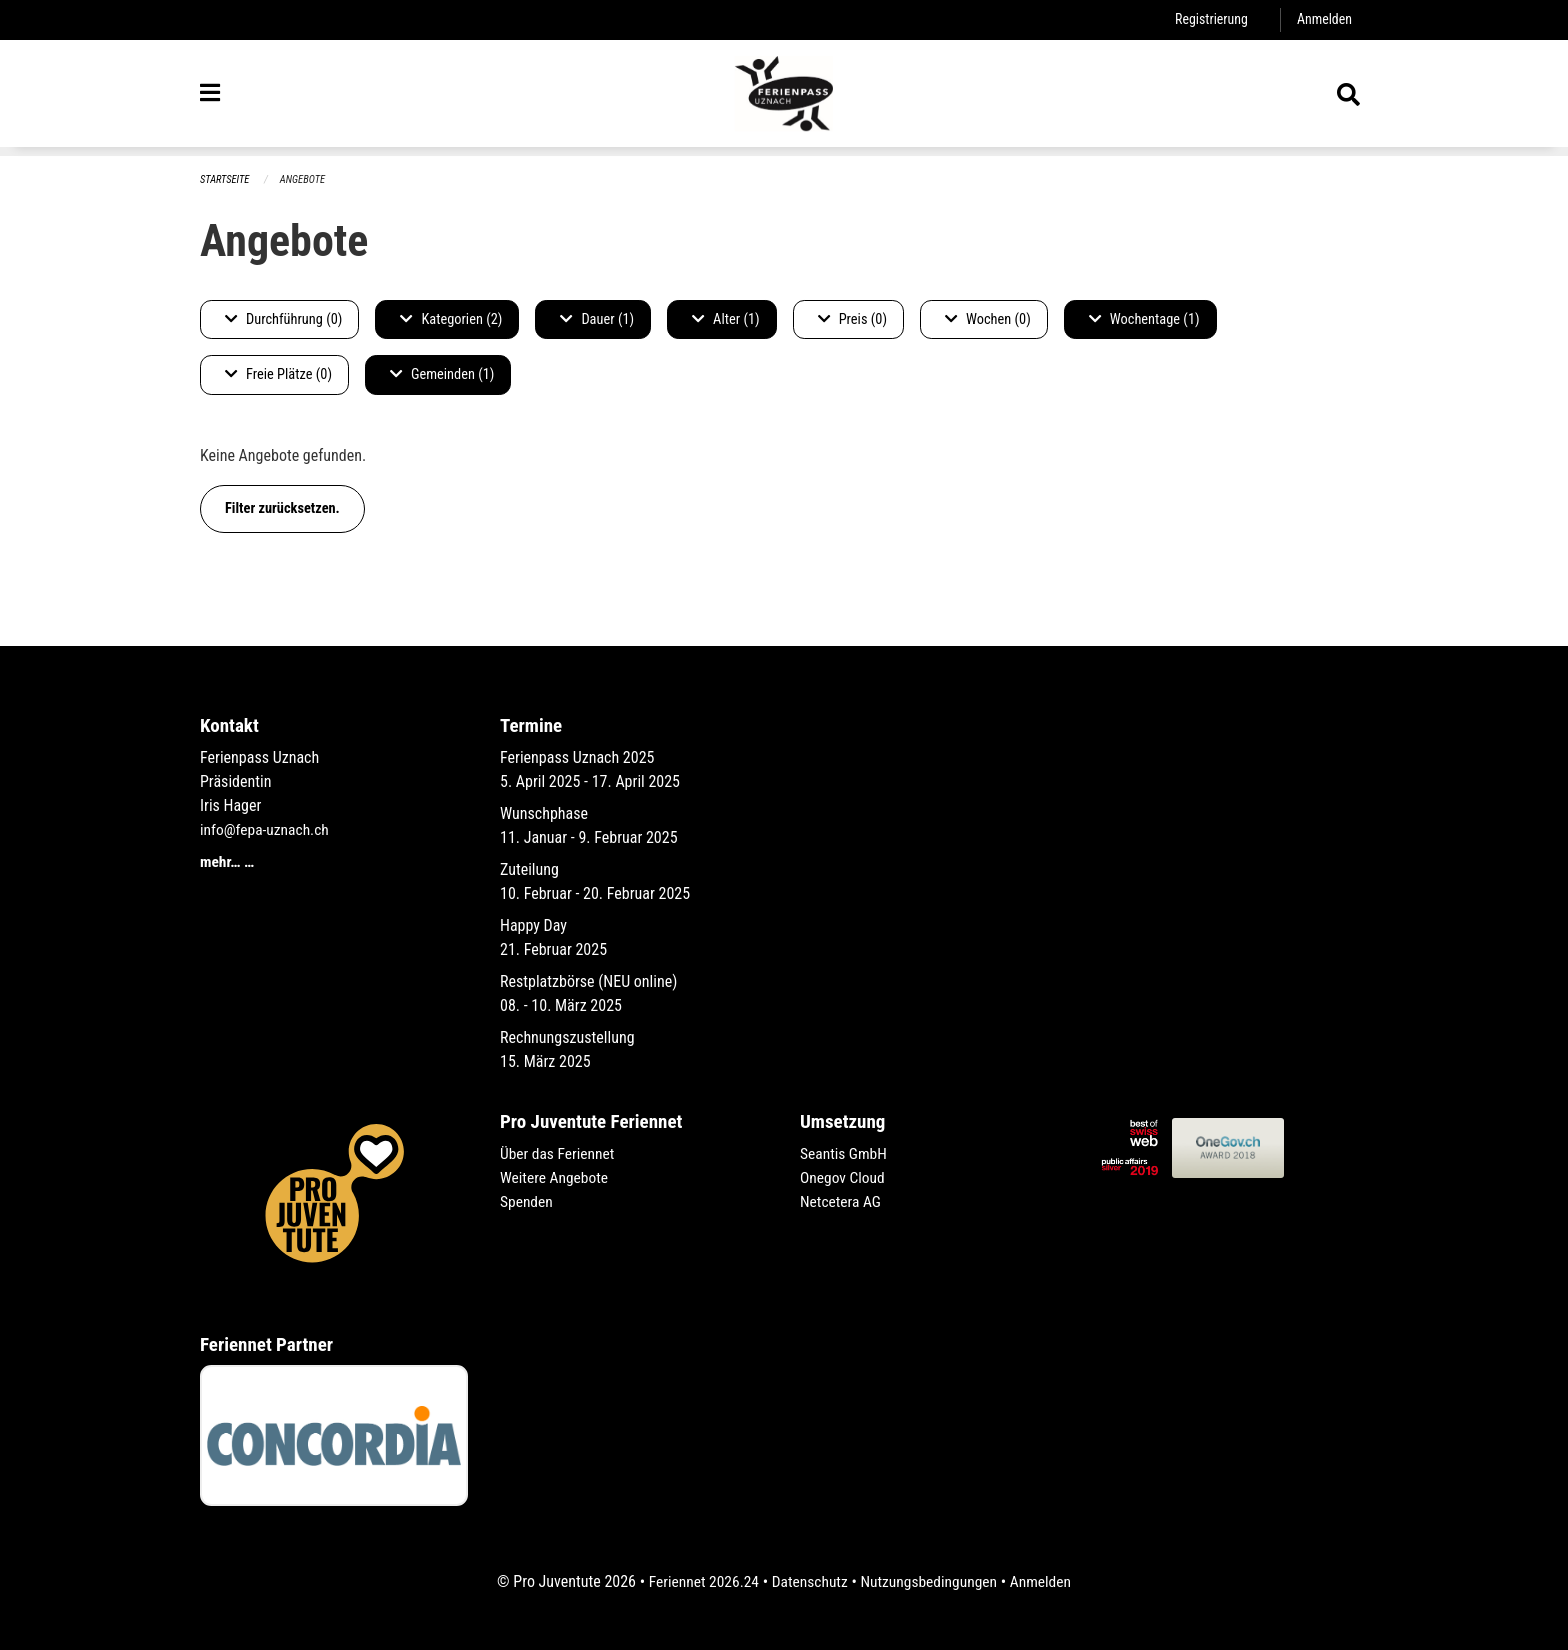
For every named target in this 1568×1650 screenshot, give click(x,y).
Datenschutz (808, 1581)
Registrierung (1208, 19)
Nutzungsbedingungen (930, 1581)
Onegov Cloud (844, 1177)
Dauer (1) (597, 319)
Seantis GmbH (845, 1153)
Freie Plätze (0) (278, 375)
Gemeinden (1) (442, 375)
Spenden (527, 1201)
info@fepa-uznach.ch (266, 829)
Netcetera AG (842, 1201)
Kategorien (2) (451, 319)
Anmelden (1323, 19)
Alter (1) (726, 319)
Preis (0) (852, 319)
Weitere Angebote (556, 1177)
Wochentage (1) (1144, 319)
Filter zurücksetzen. (282, 508)
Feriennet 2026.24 (699, 1581)
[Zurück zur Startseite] (784, 98)
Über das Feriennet (559, 1153)
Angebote (305, 179)
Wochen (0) (988, 319)
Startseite (226, 179)
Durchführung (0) (283, 319)
